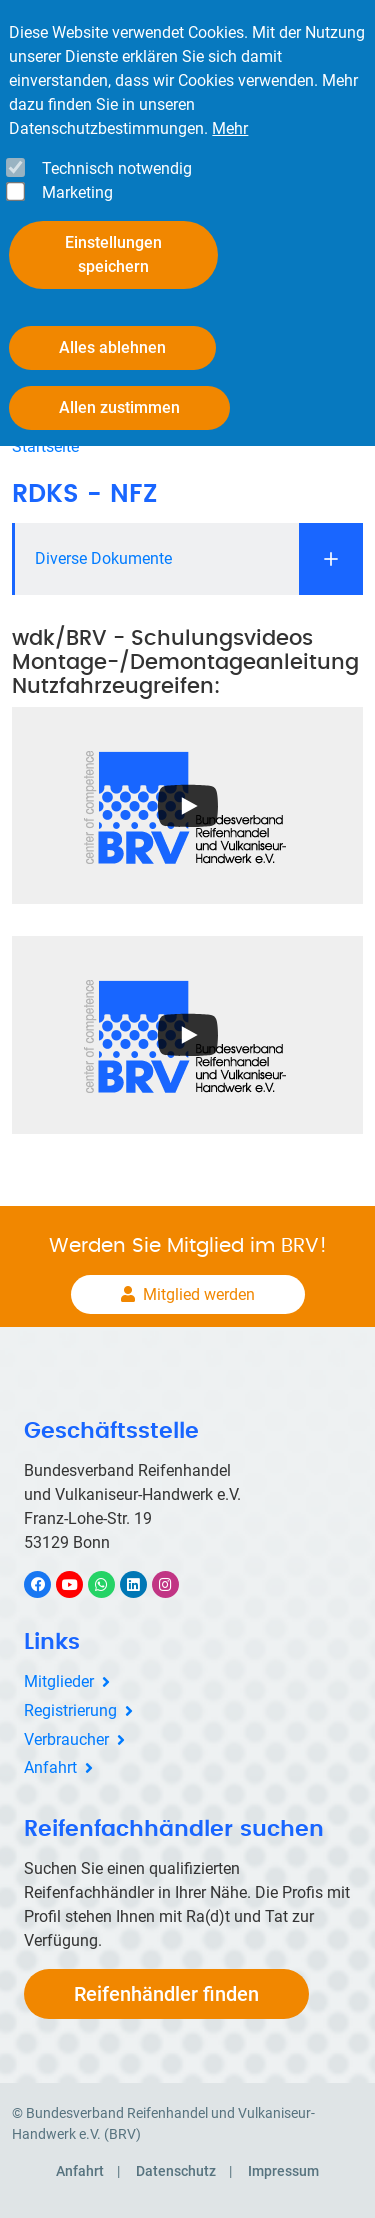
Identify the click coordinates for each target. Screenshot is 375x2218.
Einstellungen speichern (113, 254)
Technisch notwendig (117, 168)
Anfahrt (50, 1767)
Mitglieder (59, 1681)
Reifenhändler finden (166, 1994)
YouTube (81, 1584)
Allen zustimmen (119, 407)
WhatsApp (111, 1584)
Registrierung (70, 1710)
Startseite (45, 446)
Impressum (283, 2171)
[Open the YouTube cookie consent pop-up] (187, 805)
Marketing (77, 192)
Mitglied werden (199, 1294)
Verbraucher (66, 1739)
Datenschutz (176, 2171)
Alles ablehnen (112, 347)
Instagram (175, 1584)
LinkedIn (143, 1584)
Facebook (48, 1584)
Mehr (230, 128)
